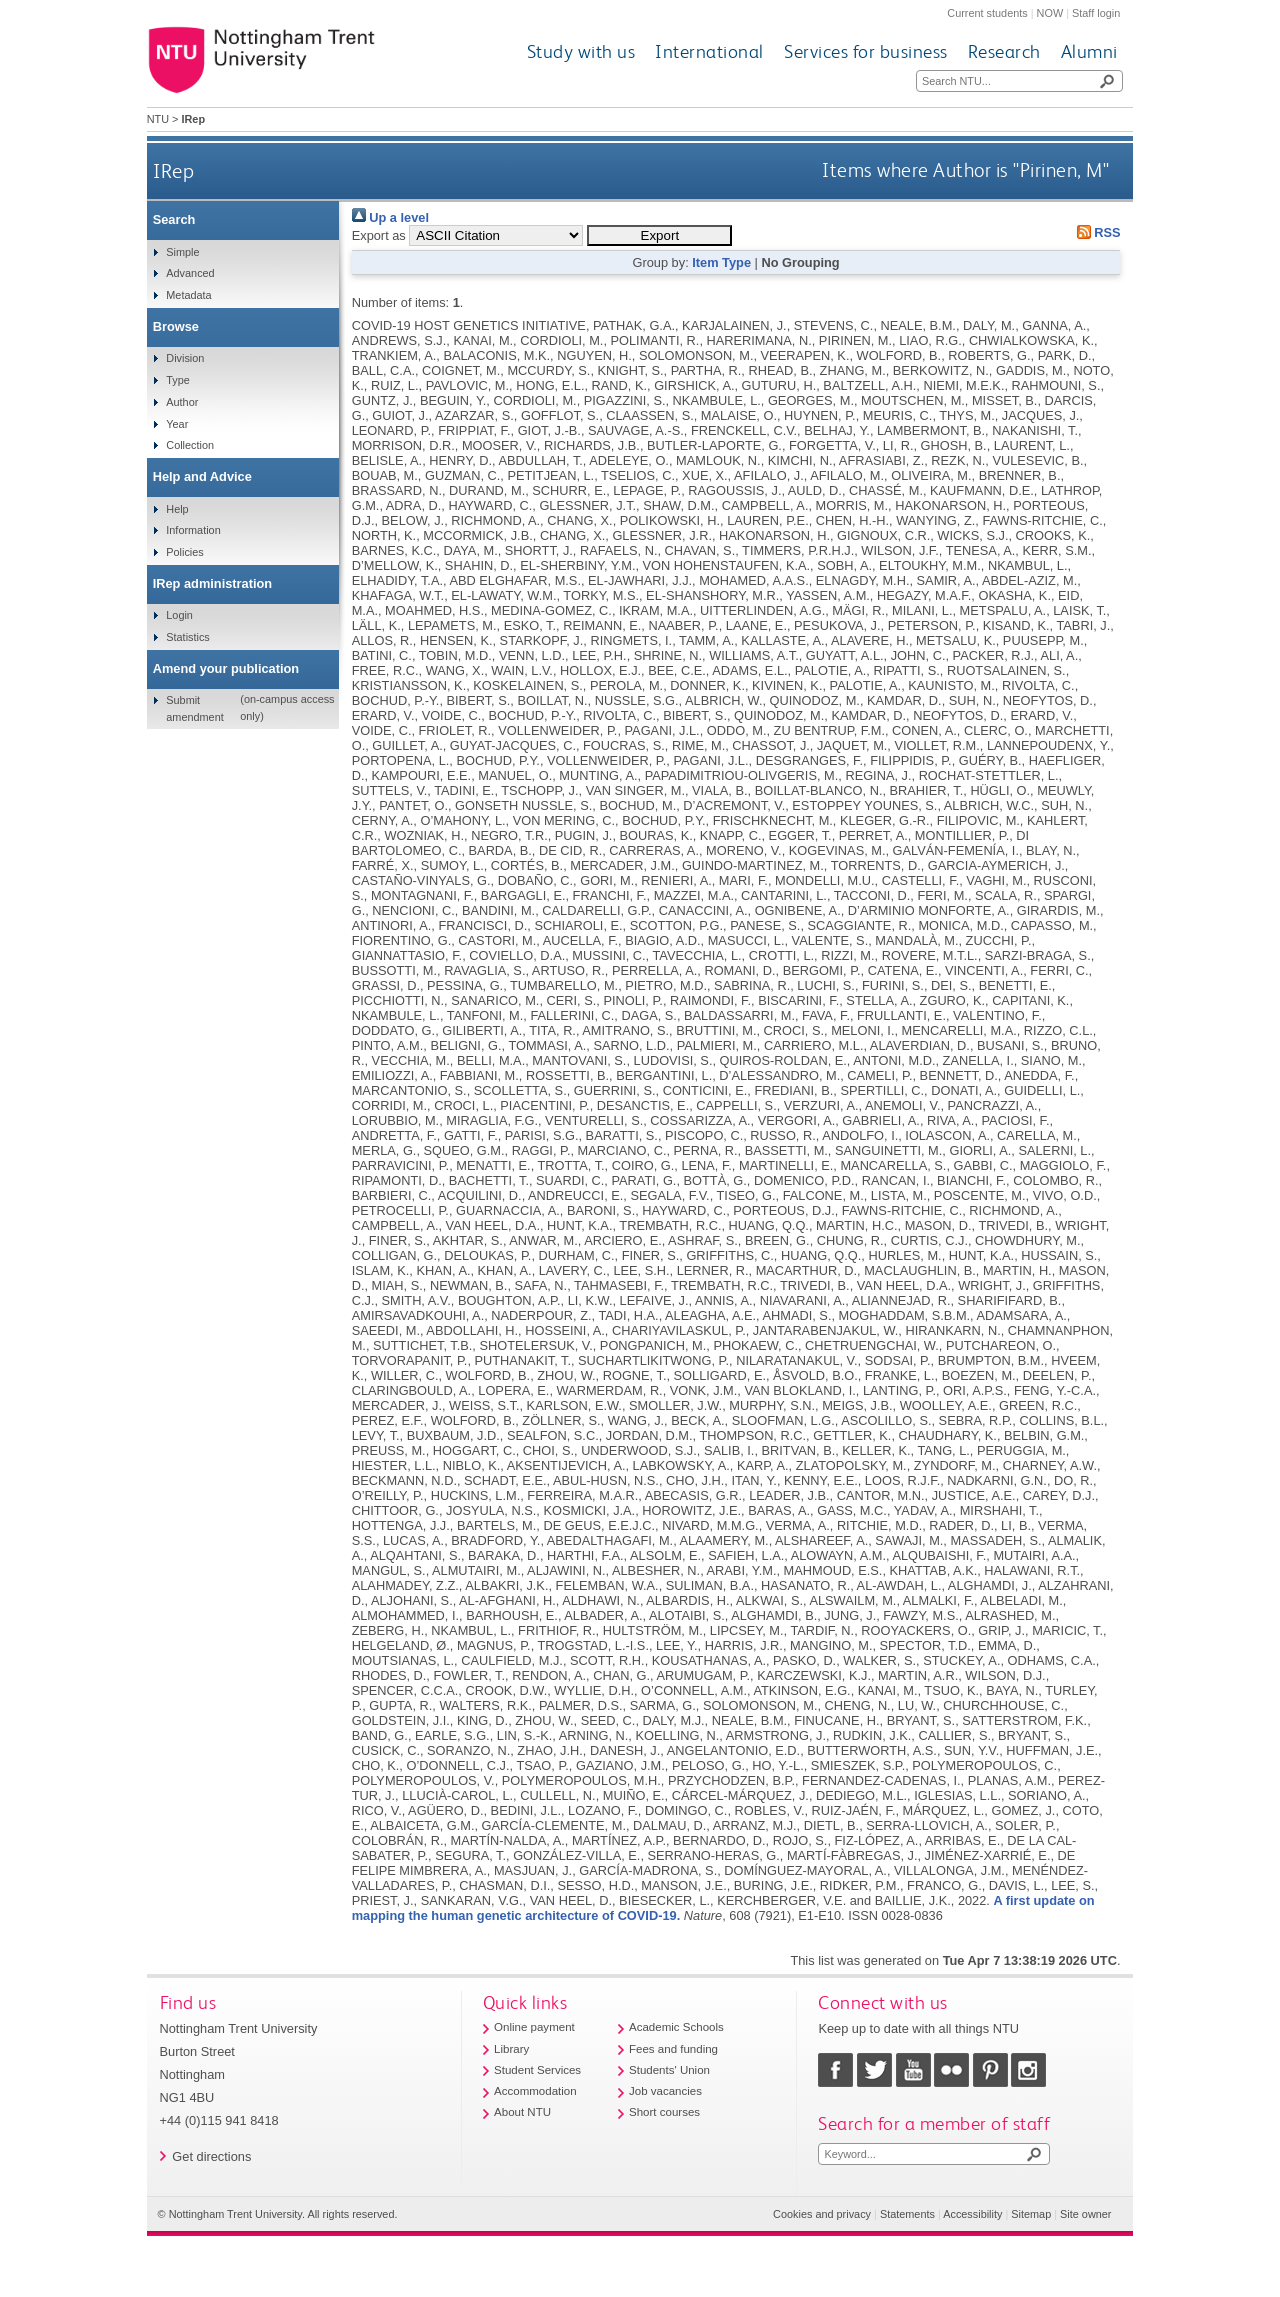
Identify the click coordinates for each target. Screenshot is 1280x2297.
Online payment (534, 2027)
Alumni (1089, 51)
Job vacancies (665, 2091)
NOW (1050, 13)
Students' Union (669, 2070)
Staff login (1096, 13)
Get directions (211, 2156)
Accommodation (535, 2091)
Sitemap (1031, 2214)
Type (178, 380)
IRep (173, 170)
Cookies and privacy (822, 2214)
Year (177, 424)
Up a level (390, 217)
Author (182, 402)
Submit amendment (194, 708)
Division (185, 358)
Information (193, 530)
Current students (987, 13)
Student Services (537, 2070)
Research (1004, 51)
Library (511, 2049)
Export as (379, 235)
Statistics (188, 637)
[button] (659, 235)
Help (177, 509)
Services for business (866, 51)
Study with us (581, 51)
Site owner (1085, 2214)
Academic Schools (676, 2027)
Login (179, 615)
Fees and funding (673, 2049)
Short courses (664, 2112)
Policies (184, 552)
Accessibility (972, 2214)
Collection (190, 445)
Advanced (190, 273)
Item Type (721, 262)
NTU (158, 119)
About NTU (522, 2112)
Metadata (188, 295)
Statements (907, 2214)
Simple (182, 252)
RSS (1095, 232)
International (709, 51)
